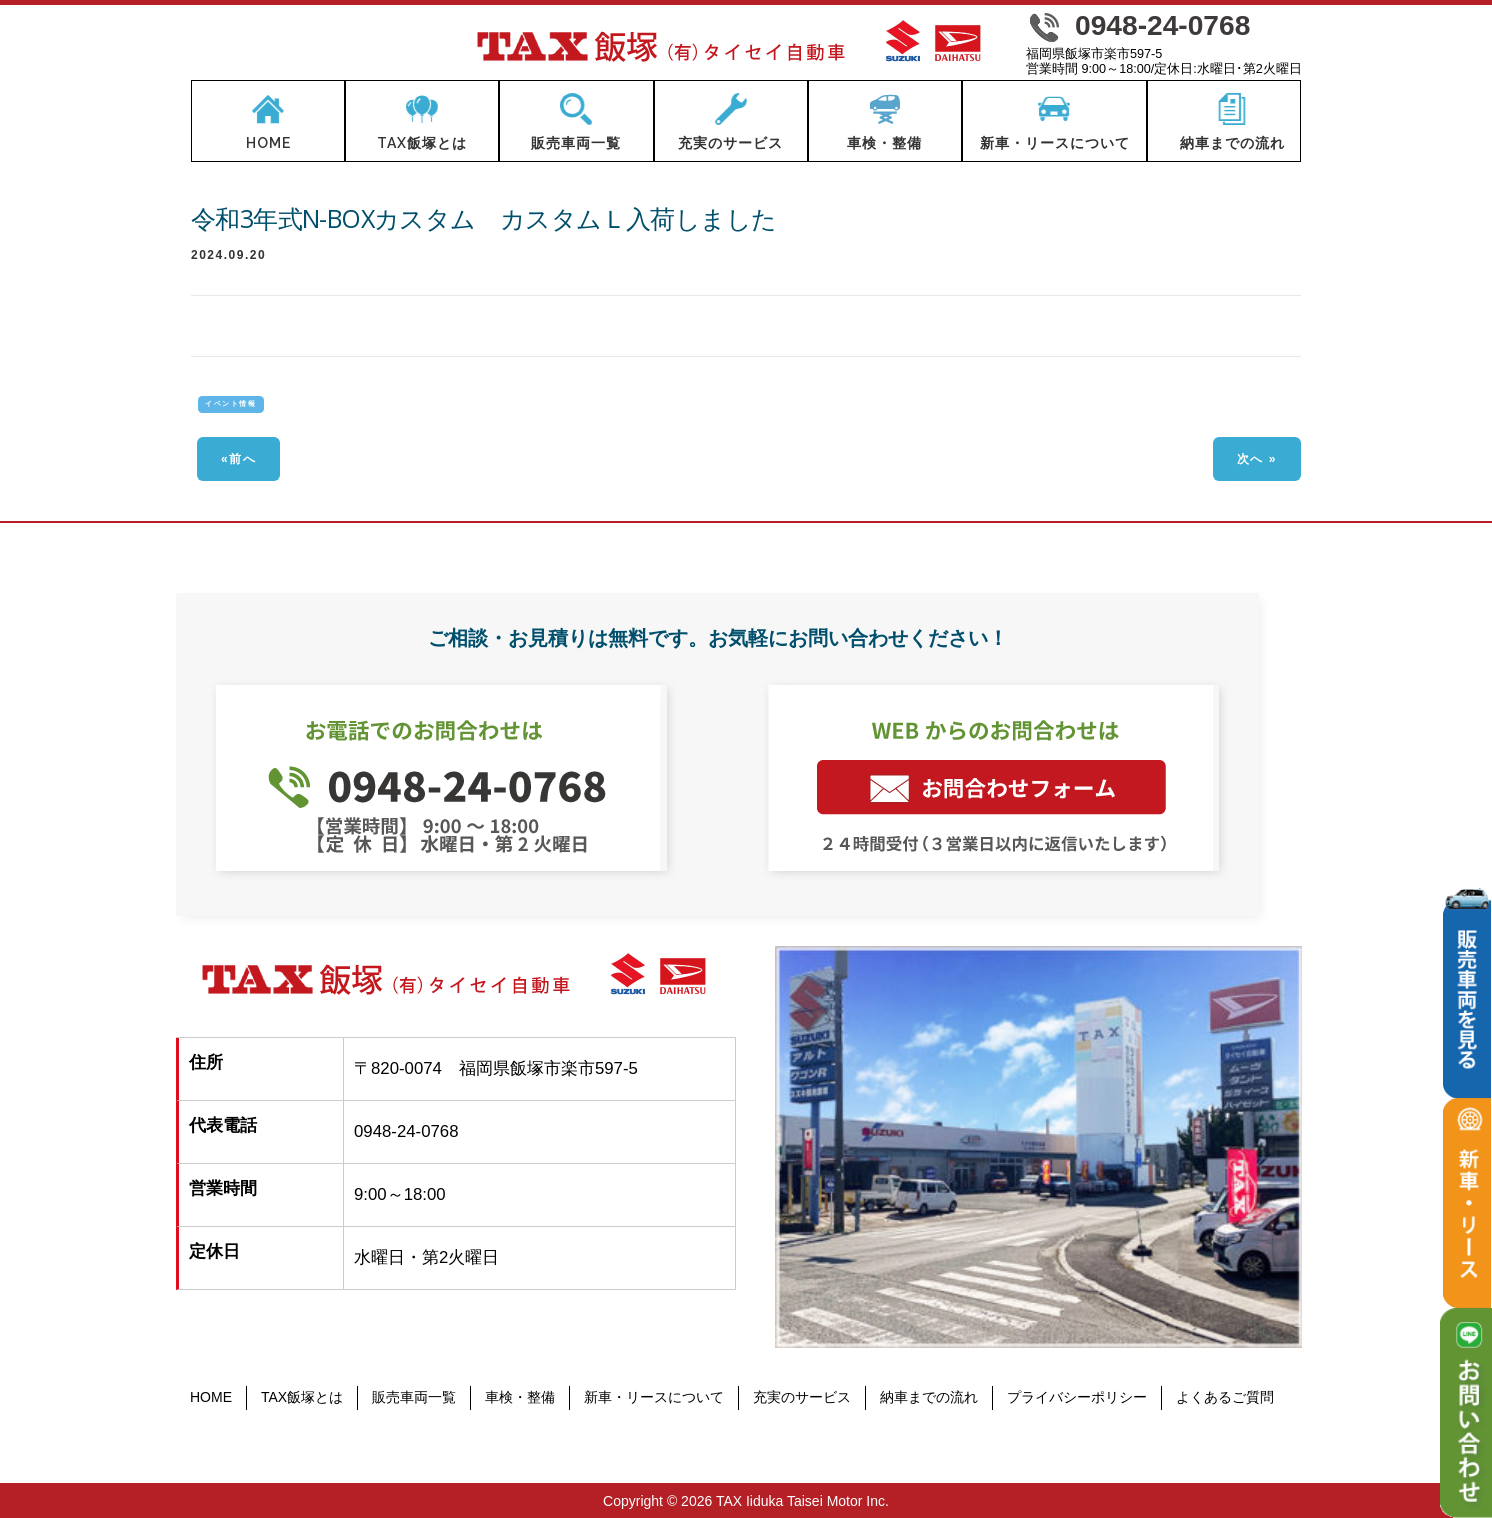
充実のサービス (802, 1397)
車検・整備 (520, 1397)
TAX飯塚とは (302, 1397)
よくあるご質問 (1225, 1397)
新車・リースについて (654, 1397)
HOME (211, 1397)
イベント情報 (230, 403)
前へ (242, 459)
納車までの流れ (929, 1397)
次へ (1250, 459)
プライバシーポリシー (1077, 1397)
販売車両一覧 (414, 1397)
